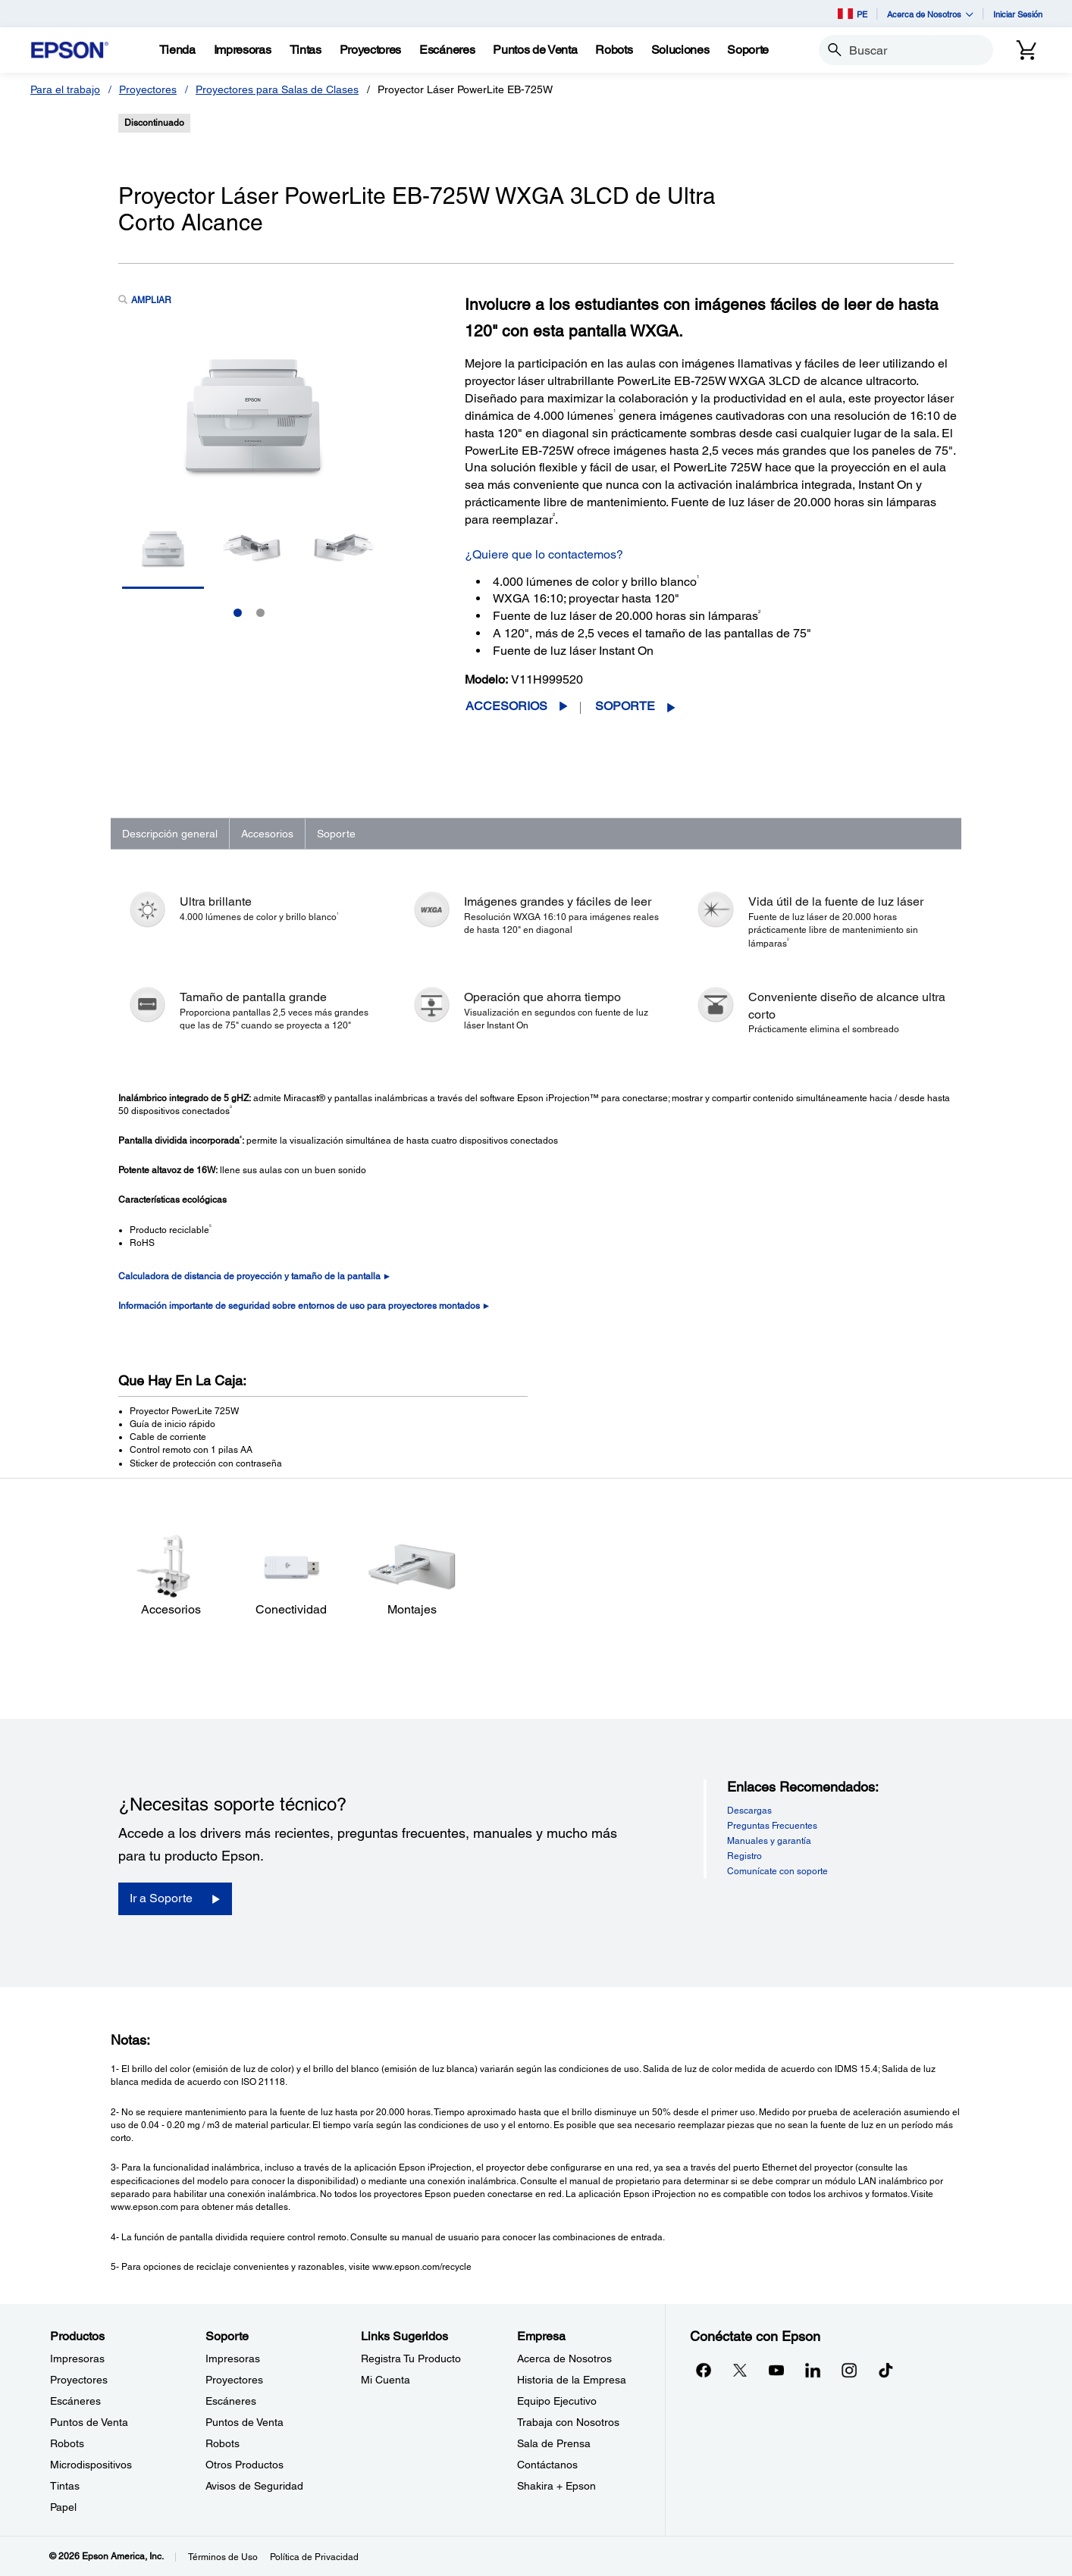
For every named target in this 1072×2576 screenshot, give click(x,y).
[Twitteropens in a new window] (740, 2370)
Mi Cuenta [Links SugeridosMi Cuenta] (385, 2380)
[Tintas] (306, 50)
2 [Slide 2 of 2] (260, 613)
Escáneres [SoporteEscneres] (230, 2401)
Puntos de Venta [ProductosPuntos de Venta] (89, 2422)
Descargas (749, 1810)
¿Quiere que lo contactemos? (544, 554)
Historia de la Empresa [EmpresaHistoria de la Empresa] (571, 2380)
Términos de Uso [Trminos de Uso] (223, 2557)
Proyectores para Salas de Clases (277, 89)
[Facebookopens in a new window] (703, 2370)
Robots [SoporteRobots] (222, 2443)
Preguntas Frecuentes (772, 1825)
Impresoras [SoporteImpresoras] (232, 2358)
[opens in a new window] (885, 2370)
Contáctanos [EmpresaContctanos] (547, 2465)
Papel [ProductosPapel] (63, 2507)
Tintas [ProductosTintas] (65, 2486)
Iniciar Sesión (1017, 14)
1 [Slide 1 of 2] (238, 613)
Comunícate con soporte (777, 1871)
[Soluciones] (680, 50)
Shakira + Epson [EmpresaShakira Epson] (556, 2486)
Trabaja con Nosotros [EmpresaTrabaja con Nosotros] (568, 2422)
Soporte (625, 706)
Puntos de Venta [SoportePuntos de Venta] (244, 2422)
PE (852, 13)
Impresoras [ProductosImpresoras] (77, 2358)
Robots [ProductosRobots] (67, 2443)
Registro (744, 1856)
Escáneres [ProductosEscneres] (75, 2401)
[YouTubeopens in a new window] (776, 2370)
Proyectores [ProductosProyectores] (79, 2380)
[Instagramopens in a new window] (849, 2370)
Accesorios (506, 706)
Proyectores (148, 89)
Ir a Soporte (161, 1898)
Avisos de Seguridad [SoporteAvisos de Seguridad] (254, 2486)
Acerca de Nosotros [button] (930, 14)
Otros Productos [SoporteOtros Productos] (244, 2465)
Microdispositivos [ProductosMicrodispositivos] (91, 2465)
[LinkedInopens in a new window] (812, 2370)
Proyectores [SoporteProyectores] (234, 2380)
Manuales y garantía (769, 1841)
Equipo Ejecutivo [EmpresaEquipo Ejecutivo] (557, 2401)
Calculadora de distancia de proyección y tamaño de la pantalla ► (255, 1276)
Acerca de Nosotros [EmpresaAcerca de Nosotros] (564, 2358)
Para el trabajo (65, 89)
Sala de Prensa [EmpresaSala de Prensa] (554, 2443)
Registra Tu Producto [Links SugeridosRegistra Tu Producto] (411, 2358)
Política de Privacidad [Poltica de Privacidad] (314, 2557)
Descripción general (170, 834)
